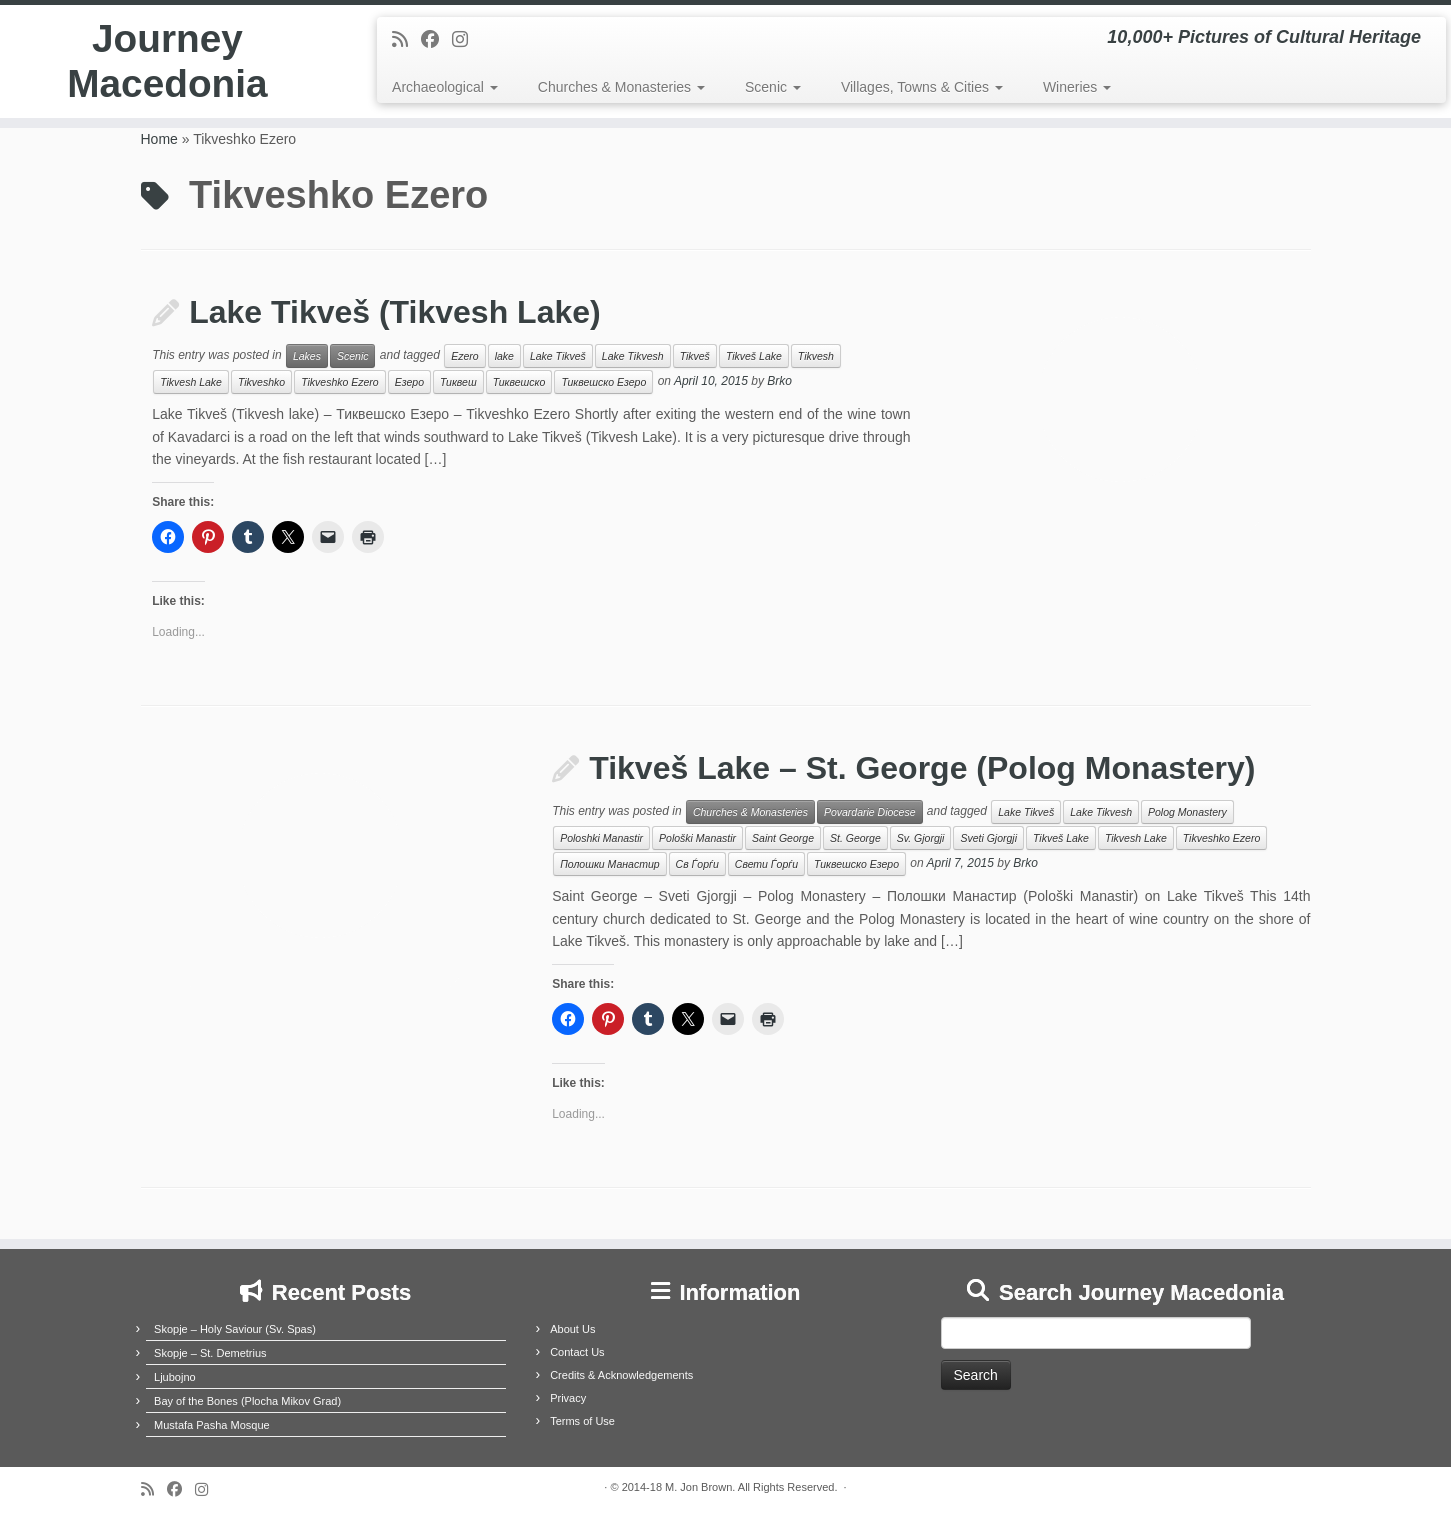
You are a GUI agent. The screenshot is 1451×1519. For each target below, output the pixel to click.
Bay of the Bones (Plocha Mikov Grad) (247, 1401)
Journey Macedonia (167, 64)
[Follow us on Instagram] (466, 40)
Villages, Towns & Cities (922, 87)
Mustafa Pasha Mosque (212, 1425)
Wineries (1077, 87)
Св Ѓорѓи (697, 864)
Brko (779, 382)
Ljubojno (175, 1377)
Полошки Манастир (609, 864)
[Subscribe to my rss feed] (406, 40)
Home (159, 139)
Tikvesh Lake (191, 382)
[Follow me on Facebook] (436, 40)
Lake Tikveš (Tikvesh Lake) (395, 312)
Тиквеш (458, 382)
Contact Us (577, 1352)
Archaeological (445, 87)
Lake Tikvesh (633, 356)
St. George (855, 838)
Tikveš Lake (754, 356)
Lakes (307, 356)
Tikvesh (816, 356)
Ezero (464, 356)
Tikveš (695, 356)
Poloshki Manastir (601, 838)
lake (504, 356)
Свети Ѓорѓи (766, 864)
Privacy (568, 1398)
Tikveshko (261, 382)
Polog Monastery (1187, 812)
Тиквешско (519, 382)
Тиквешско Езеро (603, 382)
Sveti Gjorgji (988, 838)
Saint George (783, 838)
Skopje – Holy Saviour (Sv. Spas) (235, 1329)
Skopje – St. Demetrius (210, 1353)
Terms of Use (582, 1421)
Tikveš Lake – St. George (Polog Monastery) (922, 768)
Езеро (409, 382)
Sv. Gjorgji (921, 838)
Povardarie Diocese (870, 812)
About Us (572, 1329)
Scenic (773, 87)
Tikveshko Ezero (340, 382)
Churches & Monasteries (621, 87)
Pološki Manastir (697, 838)
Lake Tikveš (558, 356)
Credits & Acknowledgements (621, 1375)
